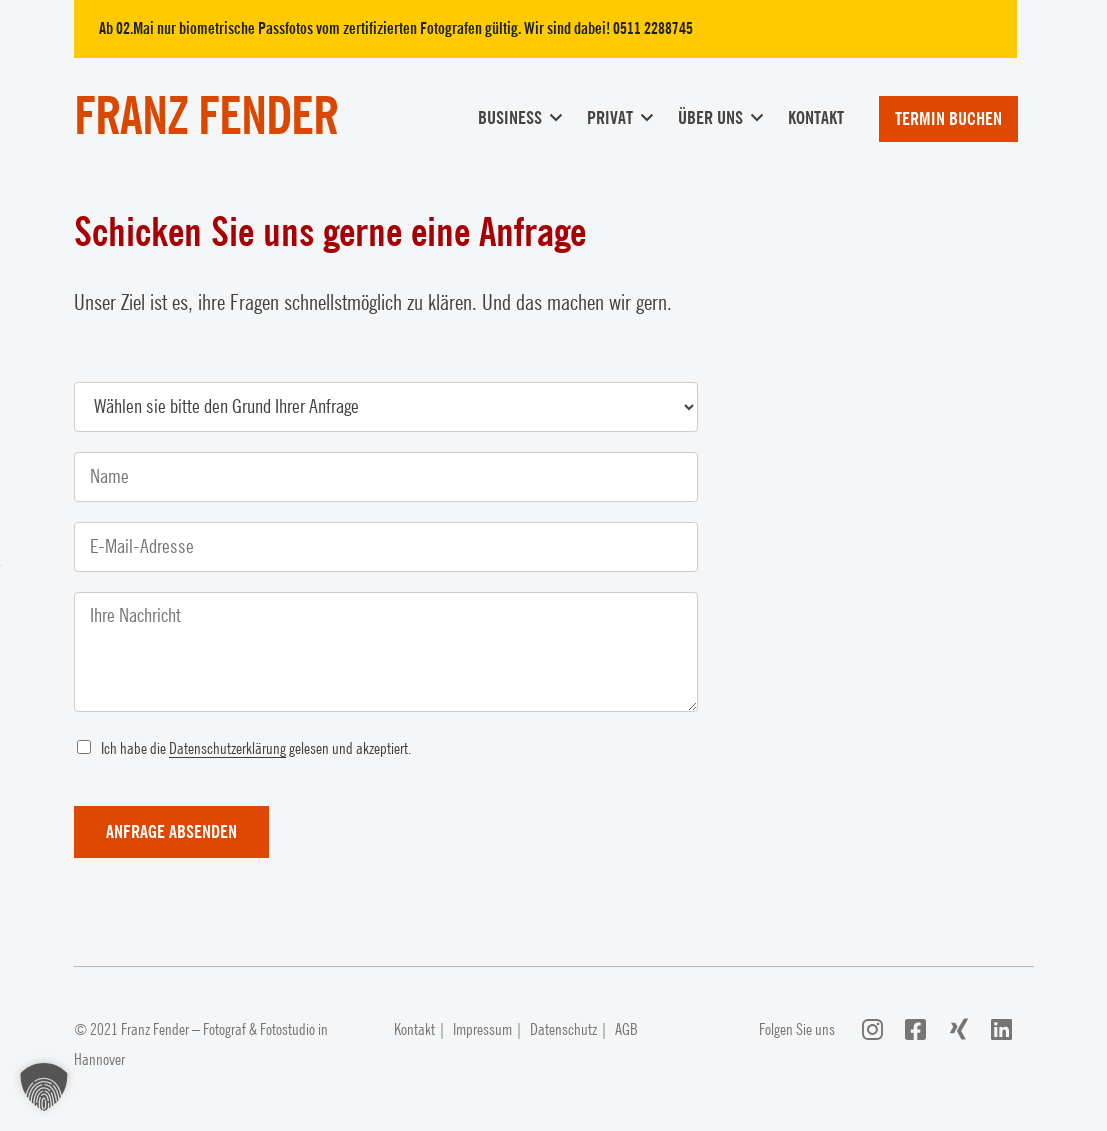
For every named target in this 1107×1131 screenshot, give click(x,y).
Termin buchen (948, 119)
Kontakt (816, 118)
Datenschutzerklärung (227, 749)
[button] (44, 1087)
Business (510, 118)
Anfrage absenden (171, 832)
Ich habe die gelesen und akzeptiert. (256, 749)
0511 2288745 (653, 29)
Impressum (482, 1030)
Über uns (710, 118)
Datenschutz (563, 1030)
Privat (610, 118)
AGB (626, 1030)
